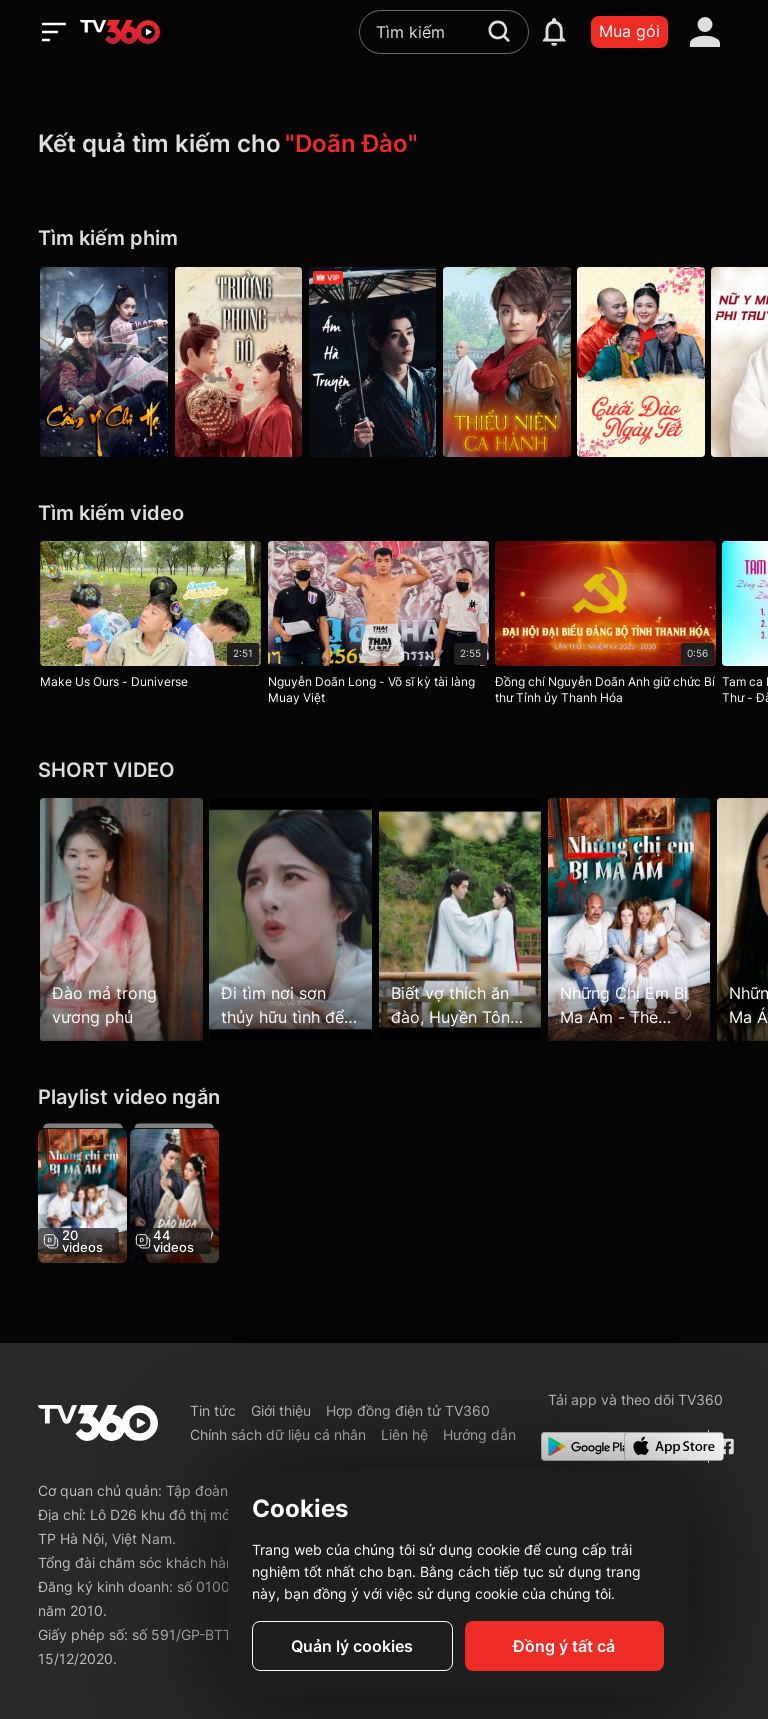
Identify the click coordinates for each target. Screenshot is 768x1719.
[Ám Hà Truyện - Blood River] (384, 362)
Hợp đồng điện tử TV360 (408, 1410)
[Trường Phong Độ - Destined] (244, 362)
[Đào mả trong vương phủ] (121, 919)
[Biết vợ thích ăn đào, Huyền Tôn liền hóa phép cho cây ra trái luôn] (471, 919)
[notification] (554, 32)
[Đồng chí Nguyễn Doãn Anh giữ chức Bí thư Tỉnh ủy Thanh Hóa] (616, 627)
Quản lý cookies (352, 1646)
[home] (120, 32)
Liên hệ (404, 1434)
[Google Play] (579, 1446)
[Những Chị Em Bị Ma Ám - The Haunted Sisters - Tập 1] (646, 919)
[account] (705, 32)
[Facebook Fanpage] (723, 1446)
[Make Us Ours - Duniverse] (150, 619)
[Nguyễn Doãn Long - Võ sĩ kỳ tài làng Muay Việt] (383, 627)
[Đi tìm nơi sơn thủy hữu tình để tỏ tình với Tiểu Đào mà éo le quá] (296, 919)
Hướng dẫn (479, 1434)
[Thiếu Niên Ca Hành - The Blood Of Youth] (524, 362)
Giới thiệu (281, 1410)
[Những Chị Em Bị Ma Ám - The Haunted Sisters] (82, 1193)
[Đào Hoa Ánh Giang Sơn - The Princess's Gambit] (179, 1193)
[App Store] (662, 1446)
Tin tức (213, 1410)
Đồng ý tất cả (564, 1646)
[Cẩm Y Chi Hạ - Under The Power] (104, 362)
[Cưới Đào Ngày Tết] (664, 362)
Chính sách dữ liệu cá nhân (278, 1434)
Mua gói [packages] (629, 31)
